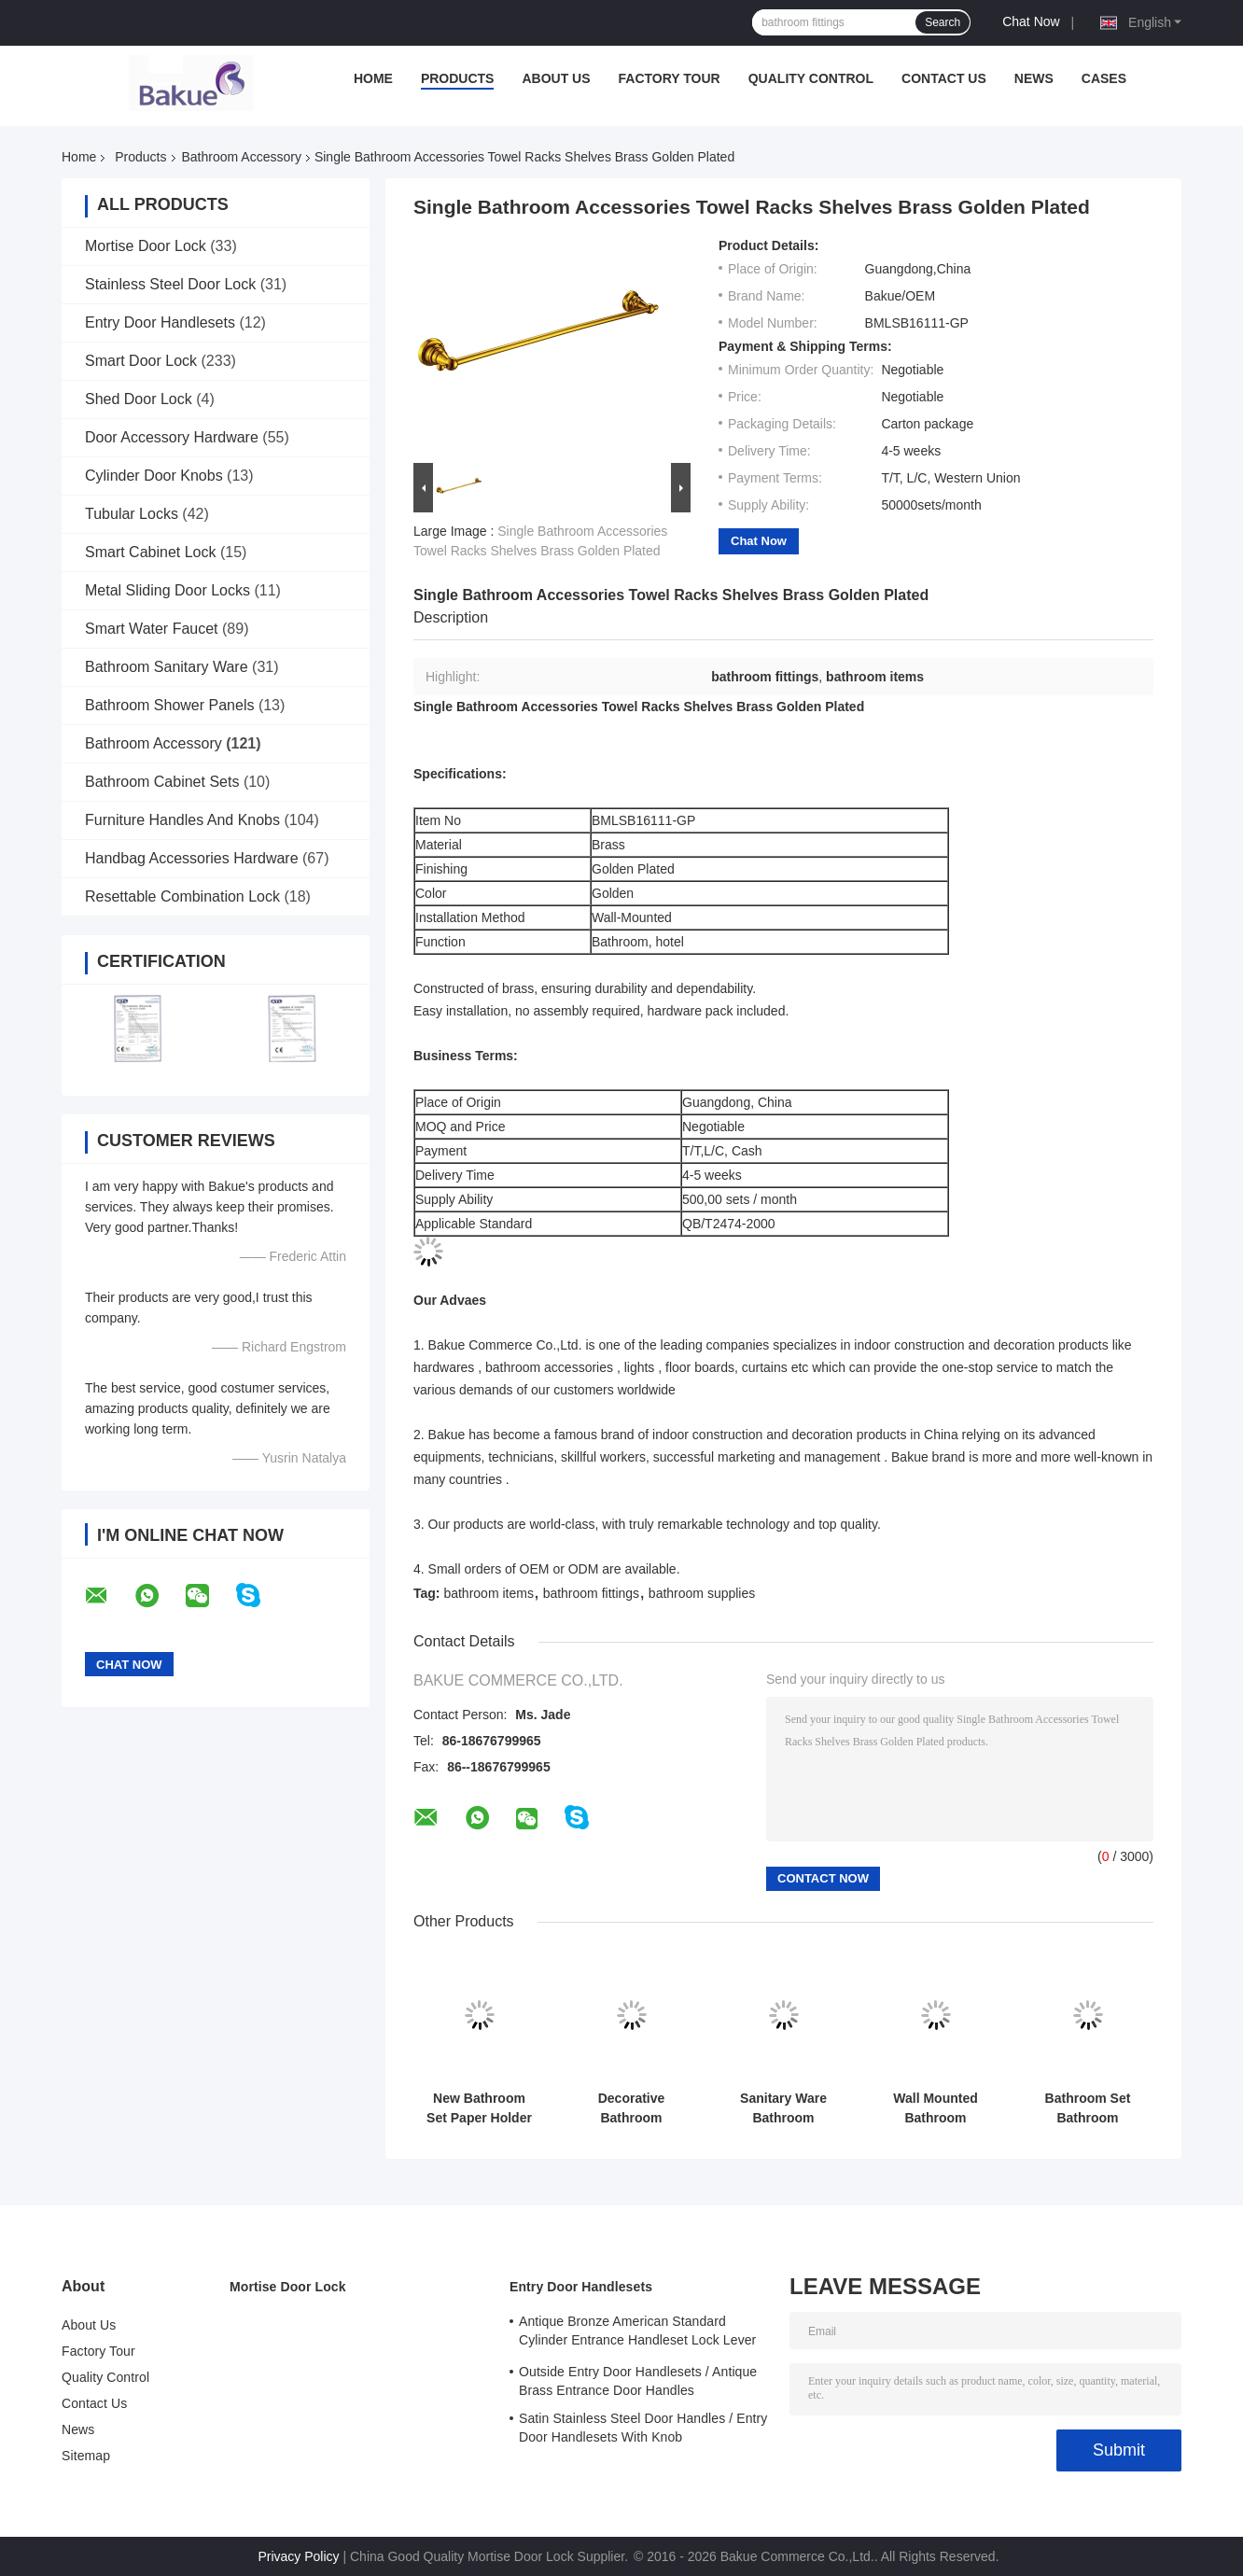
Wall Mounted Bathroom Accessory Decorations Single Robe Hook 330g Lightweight (936, 2108)
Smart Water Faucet (151, 629)
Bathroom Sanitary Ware (166, 667)
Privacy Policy (298, 2556)
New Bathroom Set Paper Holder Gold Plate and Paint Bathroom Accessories (479, 2108)
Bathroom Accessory (241, 156)
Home (373, 78)
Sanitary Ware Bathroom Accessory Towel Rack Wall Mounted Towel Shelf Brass (783, 2108)
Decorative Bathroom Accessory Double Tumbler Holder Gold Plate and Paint (631, 2108)
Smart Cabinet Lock (150, 552)
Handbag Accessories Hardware (192, 858)
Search (942, 22)
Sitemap (86, 2455)
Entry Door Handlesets (160, 322)
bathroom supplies (702, 1593)
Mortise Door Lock (145, 246)
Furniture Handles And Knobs (182, 820)
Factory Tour (669, 78)
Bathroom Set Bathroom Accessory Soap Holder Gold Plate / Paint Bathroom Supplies (1087, 2108)
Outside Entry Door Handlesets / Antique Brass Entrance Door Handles (638, 2381)
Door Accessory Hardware (171, 437)
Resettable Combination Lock (182, 896)
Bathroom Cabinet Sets (162, 782)
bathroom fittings (591, 1593)
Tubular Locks (131, 514)
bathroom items (488, 1593)
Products (458, 78)
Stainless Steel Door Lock (170, 284)
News (1034, 78)
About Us (556, 78)
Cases (1104, 78)
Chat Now (1030, 21)
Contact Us (943, 78)
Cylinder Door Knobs (154, 475)
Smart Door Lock (141, 361)
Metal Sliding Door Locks (167, 590)
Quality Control (810, 78)
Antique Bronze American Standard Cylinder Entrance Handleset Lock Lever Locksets (637, 2333)
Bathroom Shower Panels (169, 705)
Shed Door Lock (138, 399)
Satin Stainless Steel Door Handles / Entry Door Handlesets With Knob (643, 2427)
